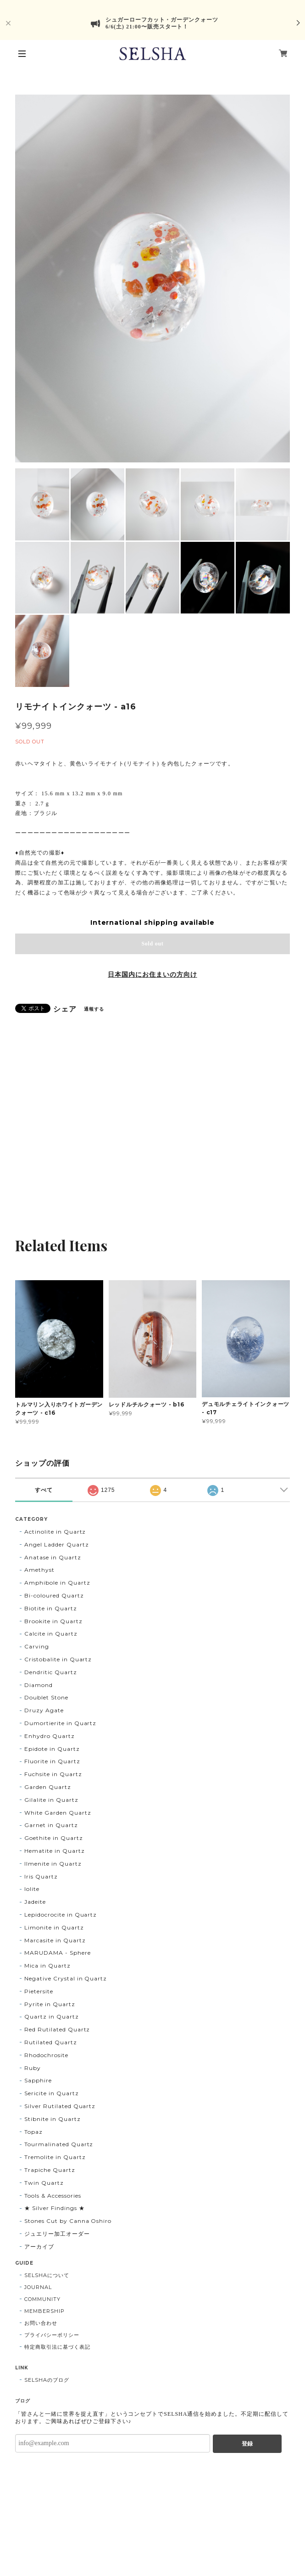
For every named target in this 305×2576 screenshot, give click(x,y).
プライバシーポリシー (51, 2335)
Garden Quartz (47, 1786)
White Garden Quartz (57, 1812)
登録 (247, 2444)
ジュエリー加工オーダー (57, 2233)
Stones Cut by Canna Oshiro (67, 2220)
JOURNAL (38, 2287)
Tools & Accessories (52, 2195)
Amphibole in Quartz (57, 1582)
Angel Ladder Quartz (56, 1544)
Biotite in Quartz (50, 1608)
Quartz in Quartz (51, 2016)
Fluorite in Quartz (52, 1761)
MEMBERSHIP (44, 2311)
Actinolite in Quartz (55, 1531)
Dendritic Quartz (50, 1672)
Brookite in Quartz (53, 1621)
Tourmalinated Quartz (58, 2144)
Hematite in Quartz (54, 1850)
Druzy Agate (44, 1710)
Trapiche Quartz (49, 2169)
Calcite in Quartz (50, 1633)
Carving (36, 1646)
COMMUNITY (42, 2299)
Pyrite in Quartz (49, 2004)
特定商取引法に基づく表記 (57, 2347)
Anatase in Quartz (52, 1557)
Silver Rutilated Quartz (59, 2106)
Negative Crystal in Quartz (65, 1978)
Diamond (38, 1685)
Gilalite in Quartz (51, 1799)
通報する (94, 1009)
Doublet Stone (46, 1697)
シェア (65, 1009)
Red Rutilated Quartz (57, 2029)
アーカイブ (39, 2246)
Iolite (31, 1888)
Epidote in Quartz (51, 1748)
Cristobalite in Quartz (58, 1659)
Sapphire (38, 2080)
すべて (44, 1490)
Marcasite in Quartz (54, 1940)
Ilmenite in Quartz (52, 1863)
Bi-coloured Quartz (53, 1595)
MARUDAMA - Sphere (57, 1952)
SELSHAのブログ (46, 2380)
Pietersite (38, 1991)
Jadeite (35, 1901)
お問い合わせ (40, 2323)
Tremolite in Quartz (54, 2157)
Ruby (32, 2067)
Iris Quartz (41, 1876)
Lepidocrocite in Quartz (60, 1914)
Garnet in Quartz (51, 1825)
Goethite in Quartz (53, 1837)
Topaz (33, 2131)
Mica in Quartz (47, 1965)
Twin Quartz (44, 2182)
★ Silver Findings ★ (54, 2208)
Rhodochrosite (46, 2055)
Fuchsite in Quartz (53, 1774)
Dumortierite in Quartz (60, 1723)
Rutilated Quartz (50, 2042)
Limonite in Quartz (53, 1927)
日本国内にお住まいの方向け (152, 974)
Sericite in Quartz (51, 2093)
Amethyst (39, 1569)
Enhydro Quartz (49, 1735)
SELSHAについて (46, 2275)
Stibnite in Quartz (52, 2118)
